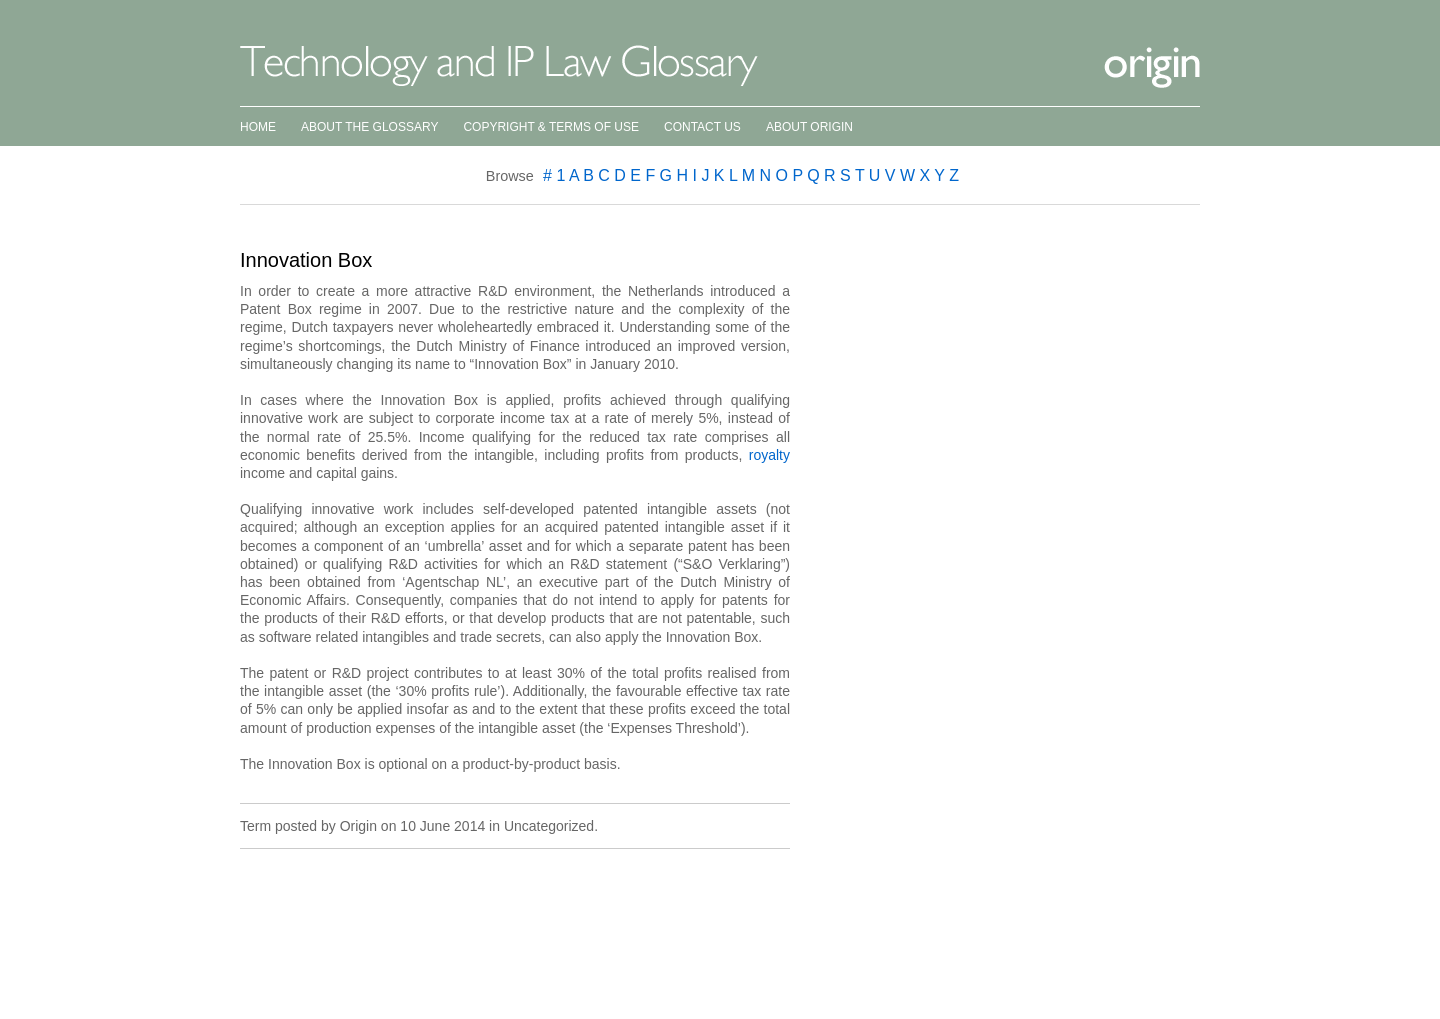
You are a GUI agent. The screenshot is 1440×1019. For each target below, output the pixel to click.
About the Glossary (369, 127)
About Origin (809, 127)
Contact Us (702, 127)
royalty (769, 455)
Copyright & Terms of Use (551, 127)
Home (258, 127)
